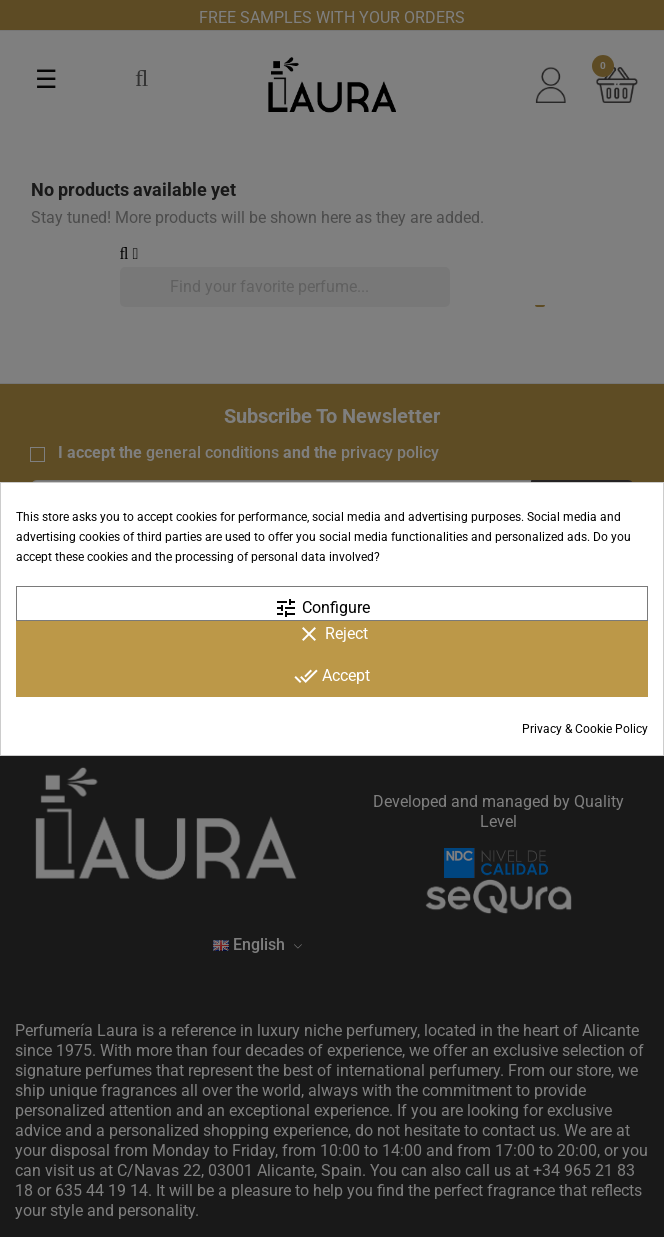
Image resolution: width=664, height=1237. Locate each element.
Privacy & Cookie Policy (585, 729)
